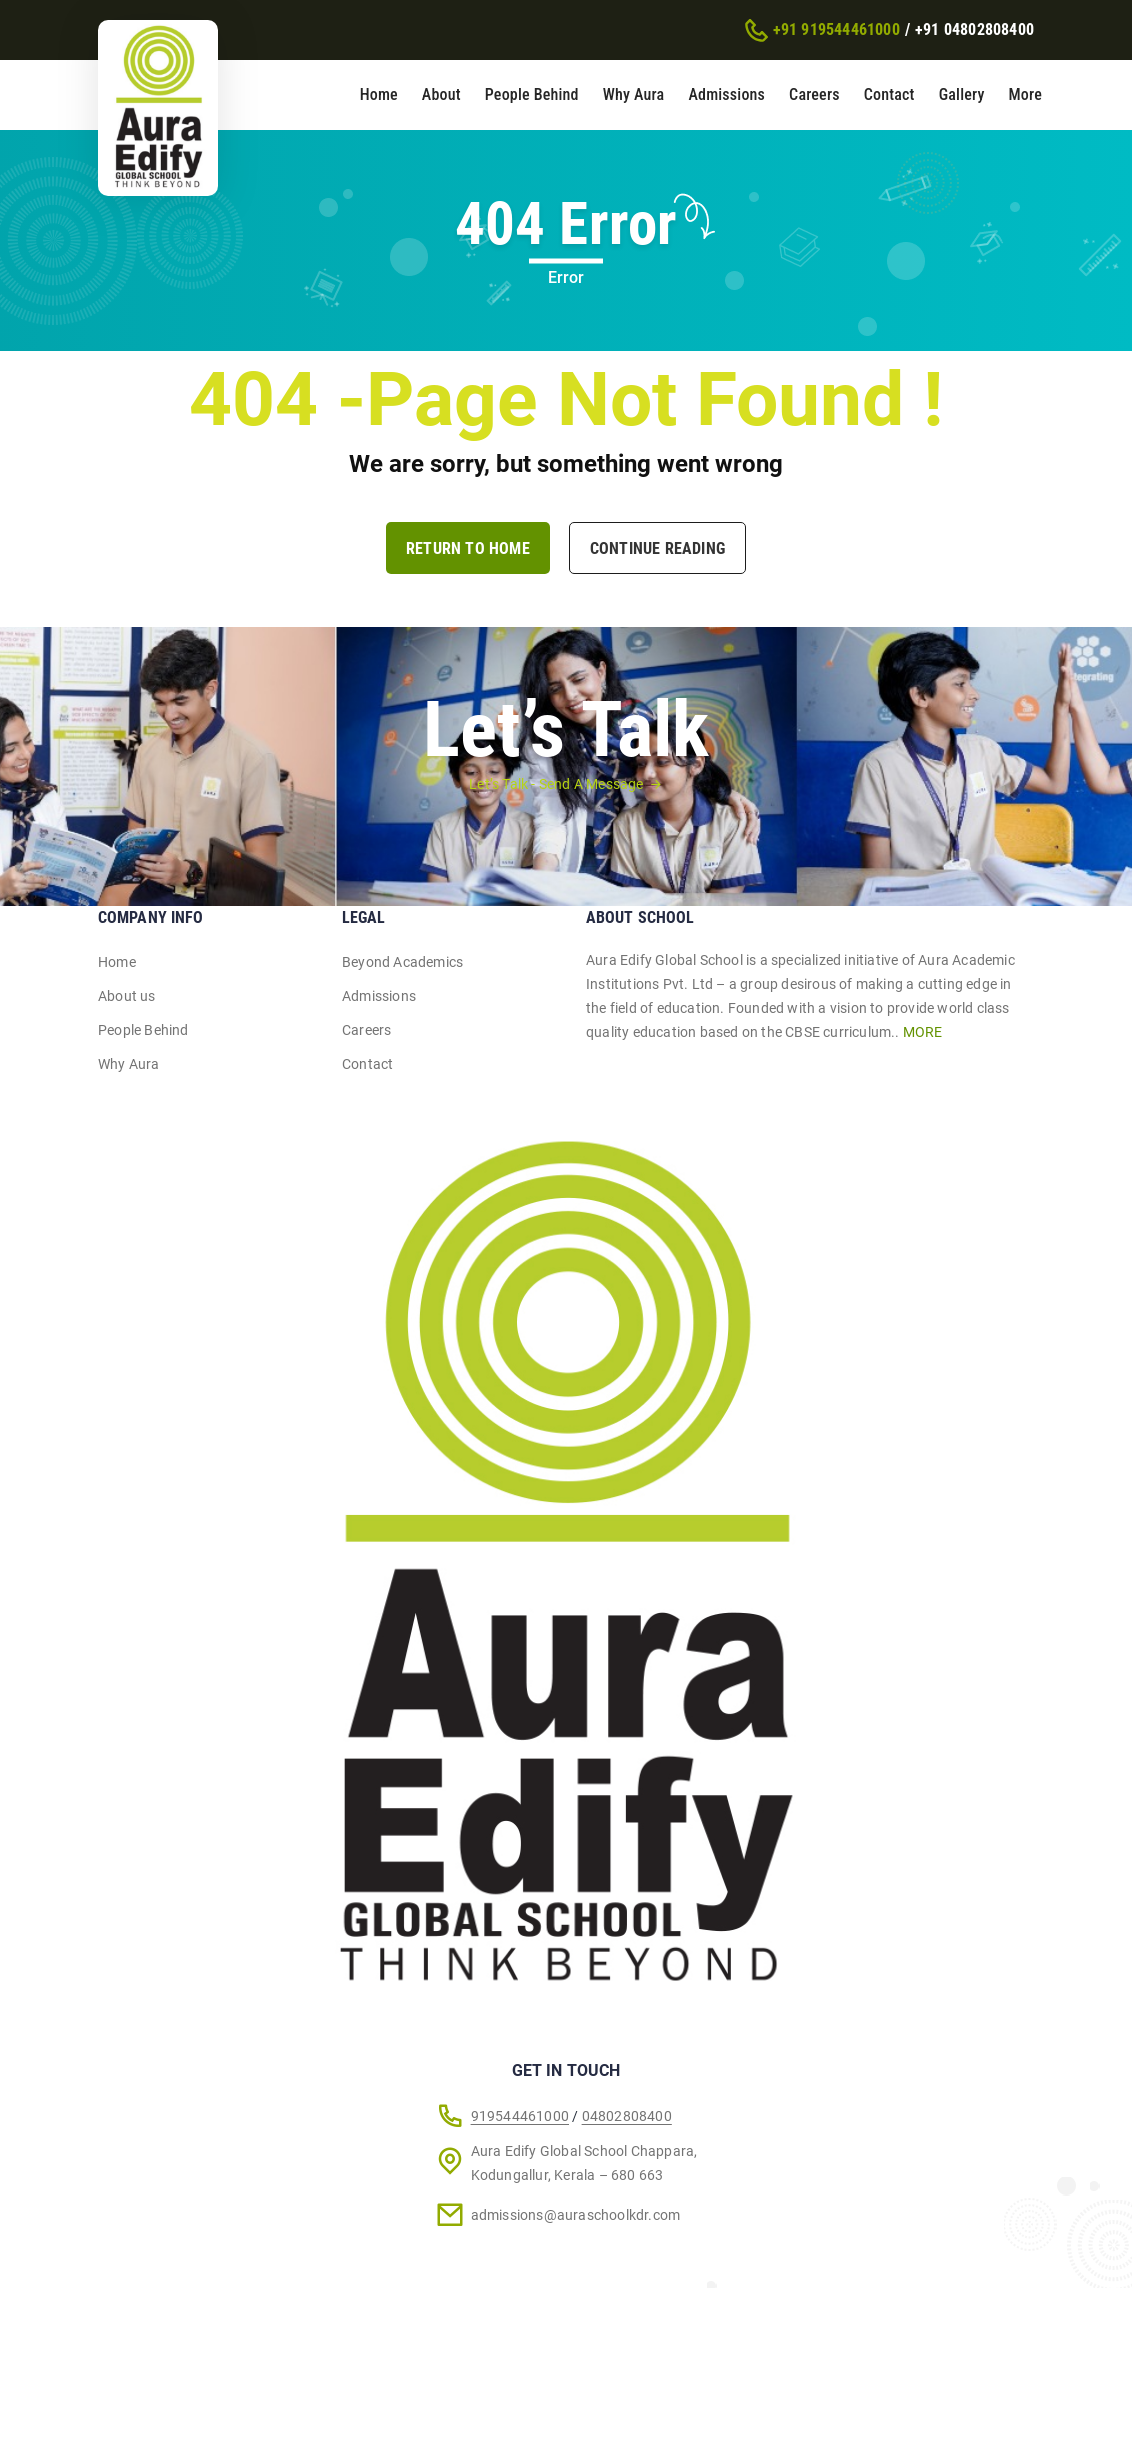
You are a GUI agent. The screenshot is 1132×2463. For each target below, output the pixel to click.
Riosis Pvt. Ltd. (544, 2416)
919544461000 (520, 2116)
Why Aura (634, 94)
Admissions (726, 94)
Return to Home (468, 548)
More (1025, 94)
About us (127, 996)
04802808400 (627, 2116)
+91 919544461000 (836, 29)
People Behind (532, 94)
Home (379, 94)
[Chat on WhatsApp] (1034, 2416)
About (441, 94)
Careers (814, 94)
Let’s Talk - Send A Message (556, 784)
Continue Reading (657, 548)
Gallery (962, 94)
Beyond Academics (402, 962)
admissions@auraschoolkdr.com (576, 2215)
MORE (923, 1032)
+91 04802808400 (974, 29)
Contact (889, 94)
